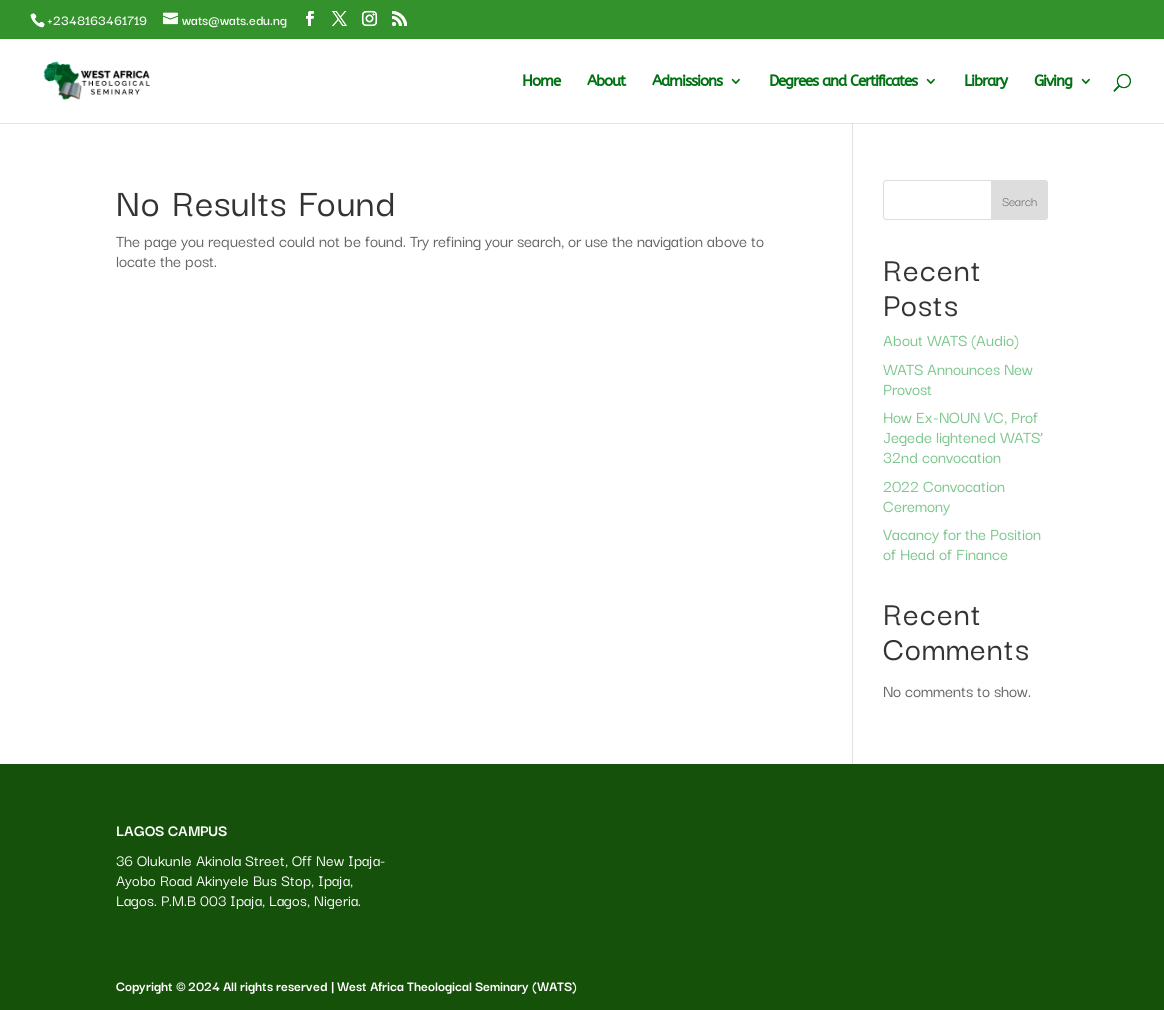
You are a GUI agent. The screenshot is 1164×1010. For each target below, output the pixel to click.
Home (541, 82)
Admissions (687, 82)
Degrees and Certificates (843, 82)
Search (1019, 200)
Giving (1053, 82)
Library (985, 82)
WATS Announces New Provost (958, 378)
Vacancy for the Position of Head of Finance (962, 543)
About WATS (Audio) (951, 339)
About (606, 82)
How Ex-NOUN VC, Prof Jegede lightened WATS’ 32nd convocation (963, 436)
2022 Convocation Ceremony (944, 495)
